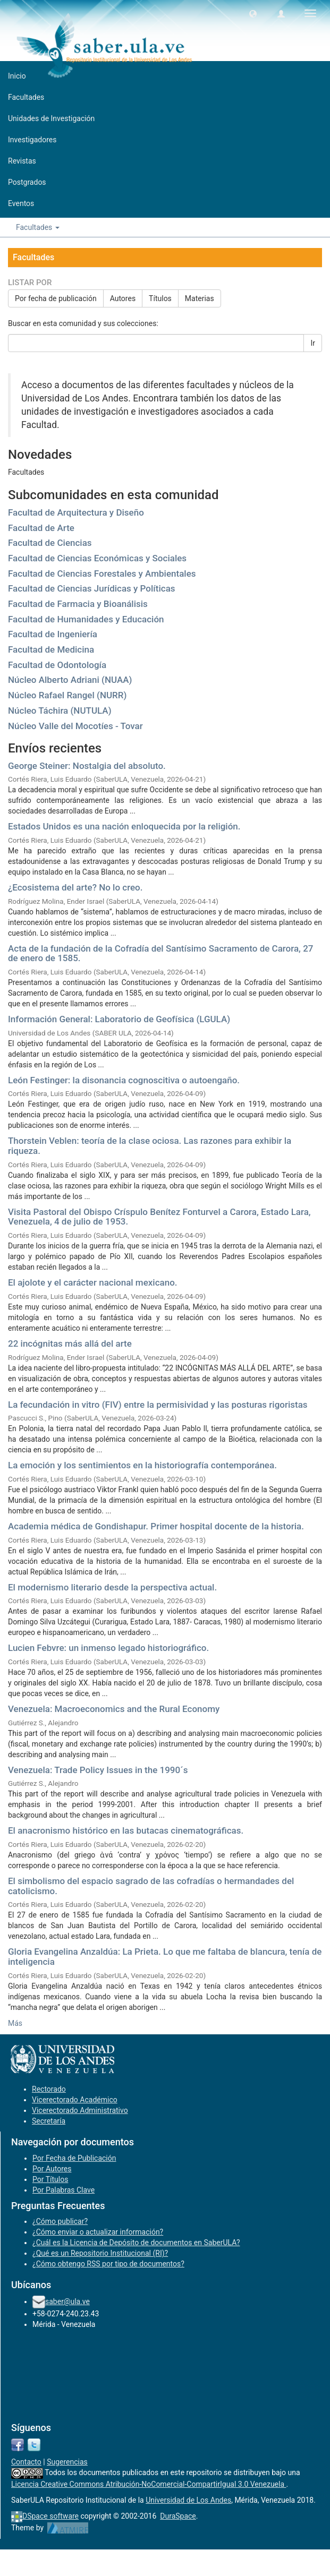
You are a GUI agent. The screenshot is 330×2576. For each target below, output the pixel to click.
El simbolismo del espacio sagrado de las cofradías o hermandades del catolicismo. (151, 1886)
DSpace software (50, 2516)
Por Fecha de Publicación (74, 2158)
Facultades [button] (38, 227)
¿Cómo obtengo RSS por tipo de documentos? (108, 2264)
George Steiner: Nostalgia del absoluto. (87, 765)
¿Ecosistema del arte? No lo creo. (75, 887)
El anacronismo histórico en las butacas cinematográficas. (125, 1830)
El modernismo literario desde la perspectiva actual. (112, 1587)
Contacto (26, 2462)
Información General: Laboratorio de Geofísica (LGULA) (119, 1019)
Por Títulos (50, 2179)
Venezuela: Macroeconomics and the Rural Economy (113, 1709)
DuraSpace (178, 2516)
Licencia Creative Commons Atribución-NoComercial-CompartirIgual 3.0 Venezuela (148, 2484)
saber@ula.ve (67, 2301)
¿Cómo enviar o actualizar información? (97, 2232)
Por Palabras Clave (63, 2190)
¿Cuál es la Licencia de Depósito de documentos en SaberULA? (136, 2242)
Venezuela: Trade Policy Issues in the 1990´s (98, 1770)
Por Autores (51, 2168)
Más (15, 2023)
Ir (312, 343)
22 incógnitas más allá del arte (70, 1343)
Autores (123, 298)
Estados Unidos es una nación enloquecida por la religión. (124, 826)
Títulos (160, 298)
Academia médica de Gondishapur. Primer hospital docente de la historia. (156, 1526)
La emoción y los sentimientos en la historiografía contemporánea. (142, 1465)
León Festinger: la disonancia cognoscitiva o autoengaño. (124, 1080)
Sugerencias (67, 2462)
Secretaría (48, 2121)
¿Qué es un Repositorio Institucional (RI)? (100, 2253)
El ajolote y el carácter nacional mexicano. (92, 1282)
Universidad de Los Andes (188, 2500)
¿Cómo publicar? (60, 2221)
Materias (199, 298)
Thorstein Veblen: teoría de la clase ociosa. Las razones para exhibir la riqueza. (149, 1145)
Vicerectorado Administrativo (80, 2110)
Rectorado (49, 2089)
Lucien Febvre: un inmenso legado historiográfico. (108, 1647)
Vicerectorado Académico (74, 2099)
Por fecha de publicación (56, 298)
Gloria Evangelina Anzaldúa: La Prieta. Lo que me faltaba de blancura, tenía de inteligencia (164, 1956)
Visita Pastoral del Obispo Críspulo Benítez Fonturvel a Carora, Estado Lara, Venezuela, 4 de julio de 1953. (159, 1216)
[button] (253, 13)
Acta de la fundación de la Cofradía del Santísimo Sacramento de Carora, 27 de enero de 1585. (160, 953)
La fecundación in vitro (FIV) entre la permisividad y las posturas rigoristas (158, 1404)
